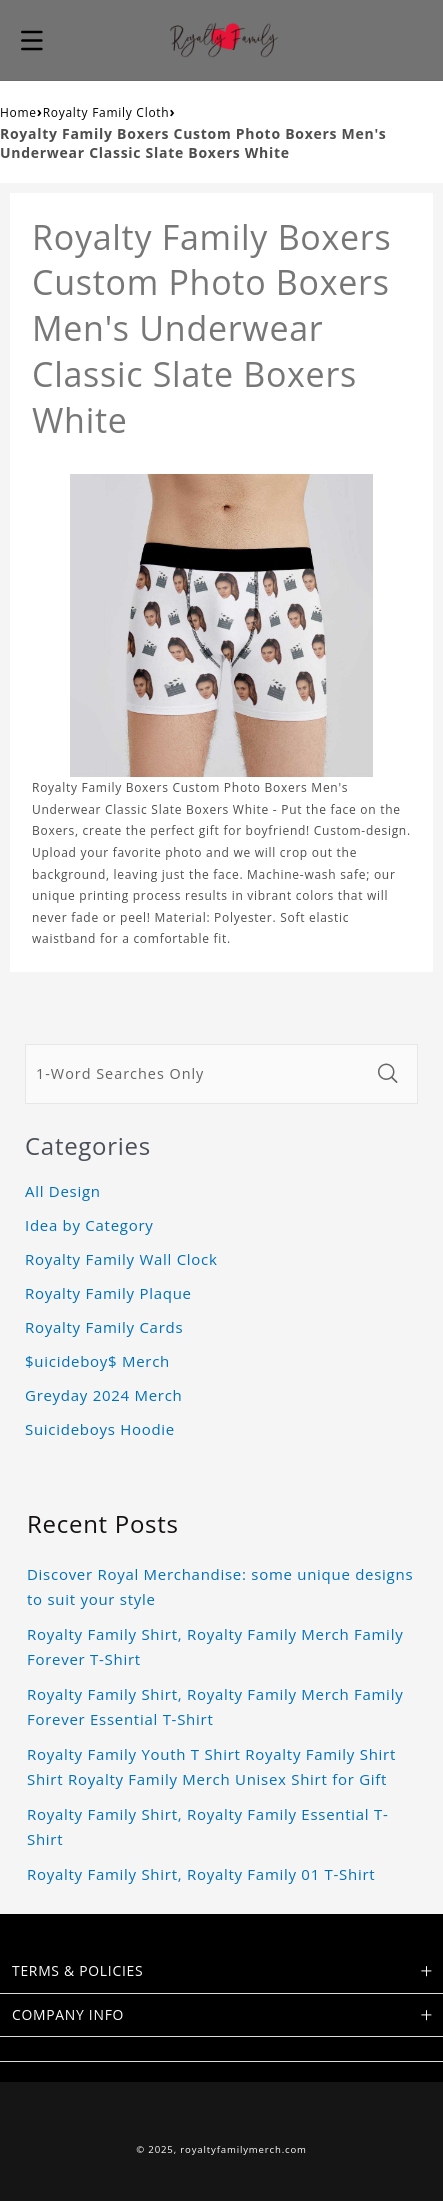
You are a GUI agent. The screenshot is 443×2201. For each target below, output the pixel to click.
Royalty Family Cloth (106, 112)
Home (18, 112)
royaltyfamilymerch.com (243, 2149)
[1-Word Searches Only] (196, 1074)
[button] (32, 40)
